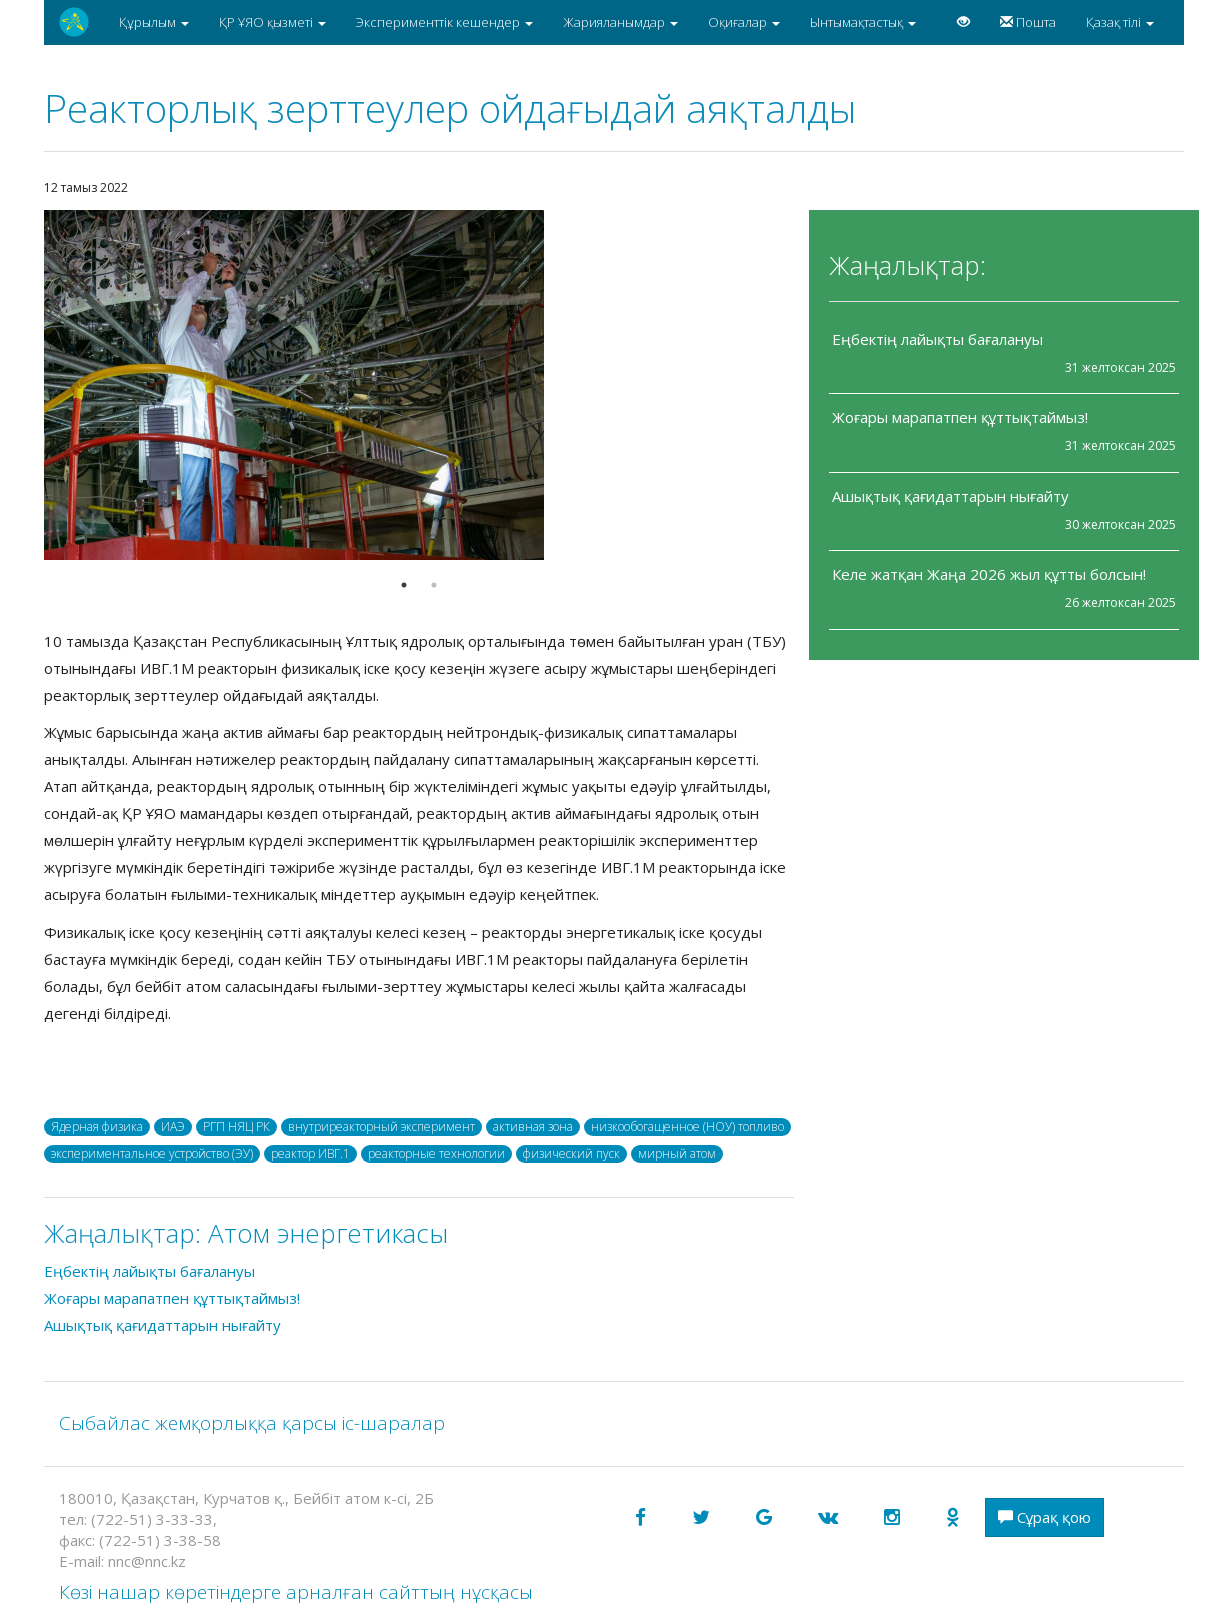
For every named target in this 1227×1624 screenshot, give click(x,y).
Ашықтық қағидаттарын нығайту (950, 496)
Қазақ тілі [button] (1120, 22)
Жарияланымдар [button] (620, 22)
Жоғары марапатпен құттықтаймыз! (960, 417)
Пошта (1028, 22)
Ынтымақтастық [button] (863, 22)
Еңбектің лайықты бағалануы (937, 339)
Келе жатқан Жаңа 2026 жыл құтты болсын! (989, 574)
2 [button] (434, 585)
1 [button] (404, 585)
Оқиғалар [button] (744, 22)
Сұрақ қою (1044, 1517)
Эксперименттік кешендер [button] (444, 22)
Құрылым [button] (154, 22)
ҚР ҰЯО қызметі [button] (272, 22)
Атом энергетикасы (328, 1233)
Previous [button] (29, 385)
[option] (419, 385)
